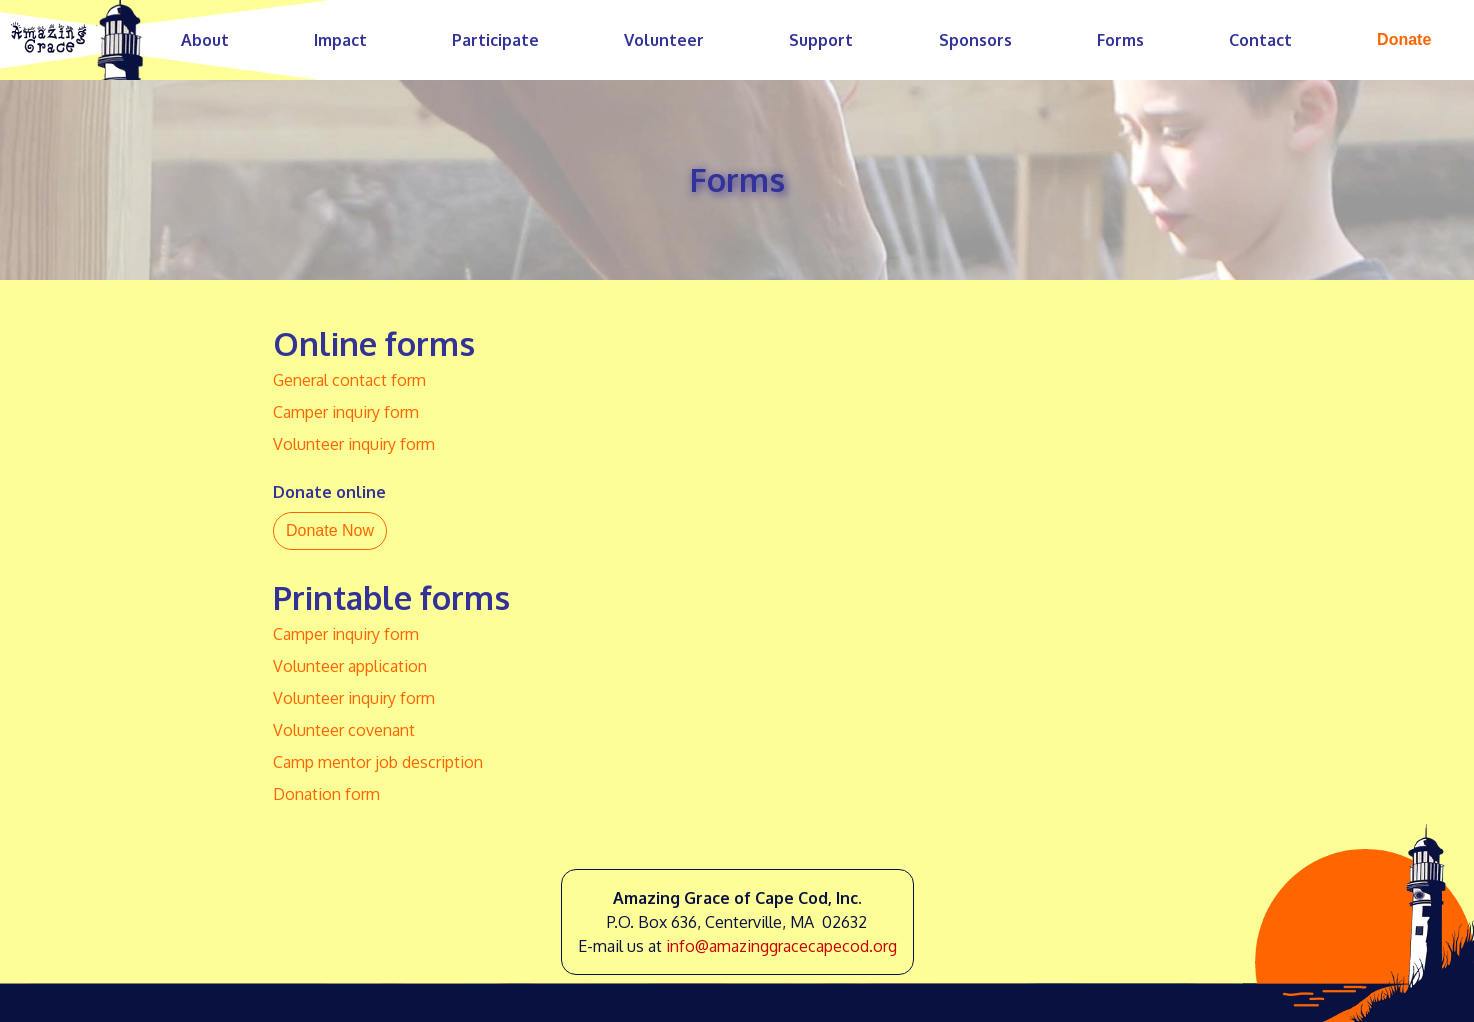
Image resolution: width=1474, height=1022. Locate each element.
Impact (340, 40)
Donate (1404, 39)
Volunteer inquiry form (354, 444)
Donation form (326, 794)
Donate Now (330, 530)
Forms (1120, 40)
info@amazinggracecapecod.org (781, 946)
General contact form (349, 380)
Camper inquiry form (346, 412)
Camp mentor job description (378, 762)
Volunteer (664, 40)
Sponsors (975, 40)
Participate (495, 40)
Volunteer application (350, 666)
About (205, 40)
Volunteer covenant (344, 730)
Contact (1260, 40)
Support (821, 40)
